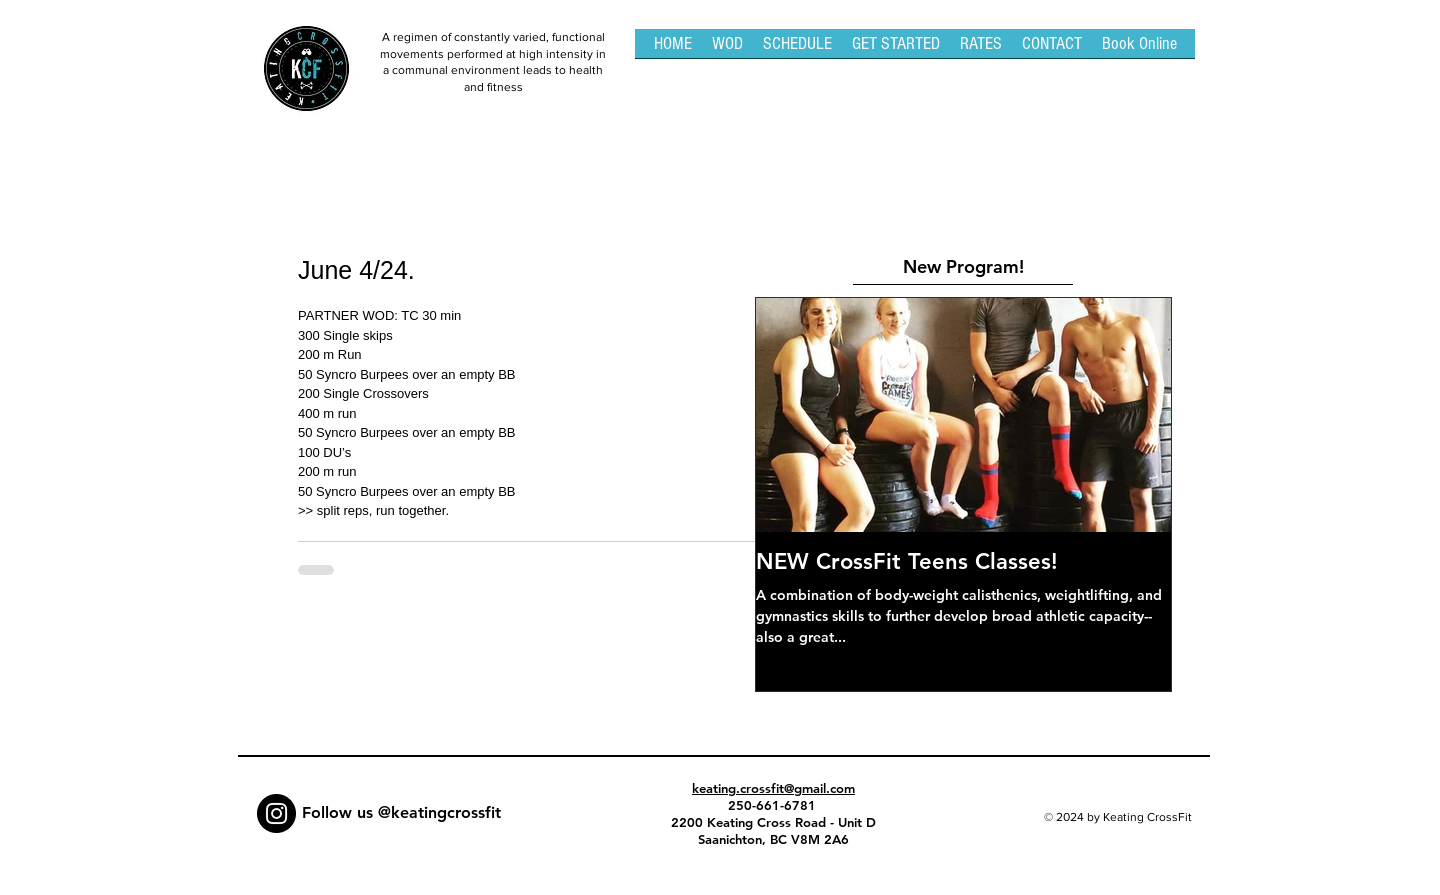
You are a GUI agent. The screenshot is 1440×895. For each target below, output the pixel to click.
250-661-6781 (774, 805)
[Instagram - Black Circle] (276, 813)
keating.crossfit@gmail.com (773, 788)
